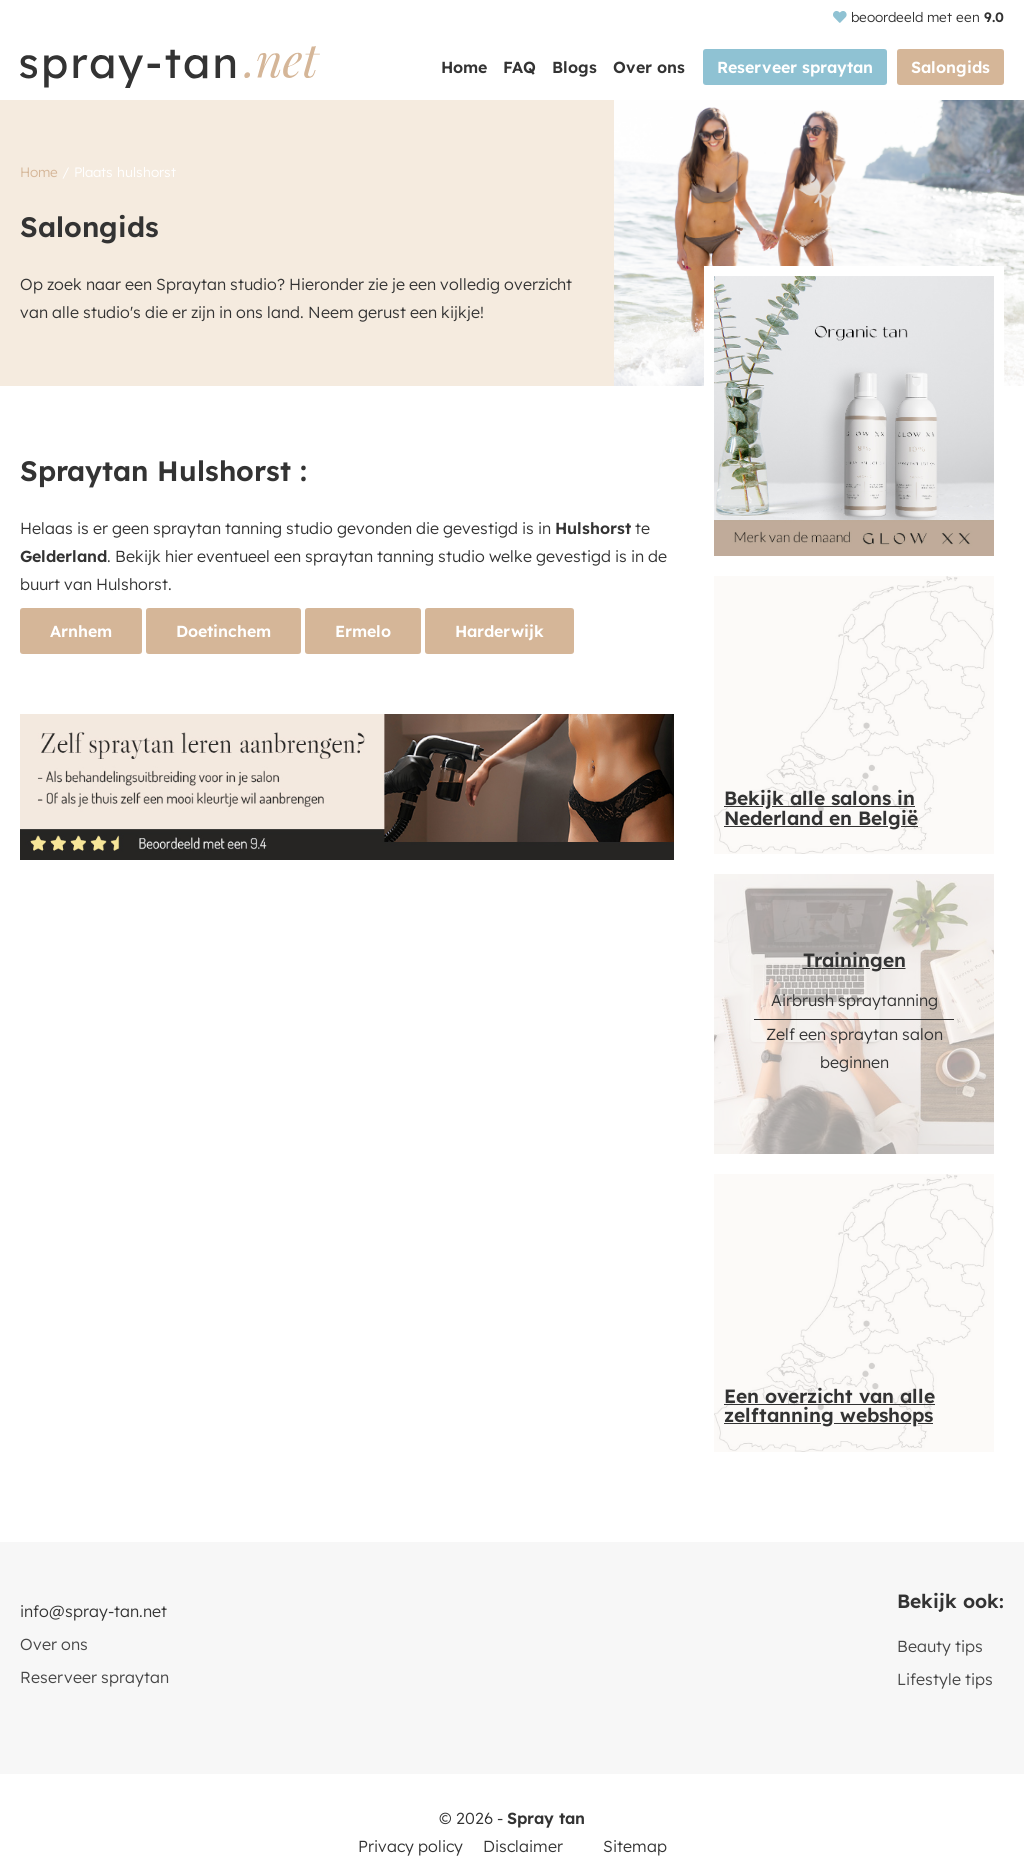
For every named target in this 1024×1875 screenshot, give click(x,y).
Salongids (950, 67)
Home (464, 67)
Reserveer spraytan (795, 67)
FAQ (519, 67)
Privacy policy (410, 1846)
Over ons (649, 67)
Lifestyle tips (945, 1679)
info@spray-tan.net (93, 1611)
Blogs (574, 67)
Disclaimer (523, 1846)
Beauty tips (940, 1646)
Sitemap (635, 1846)
